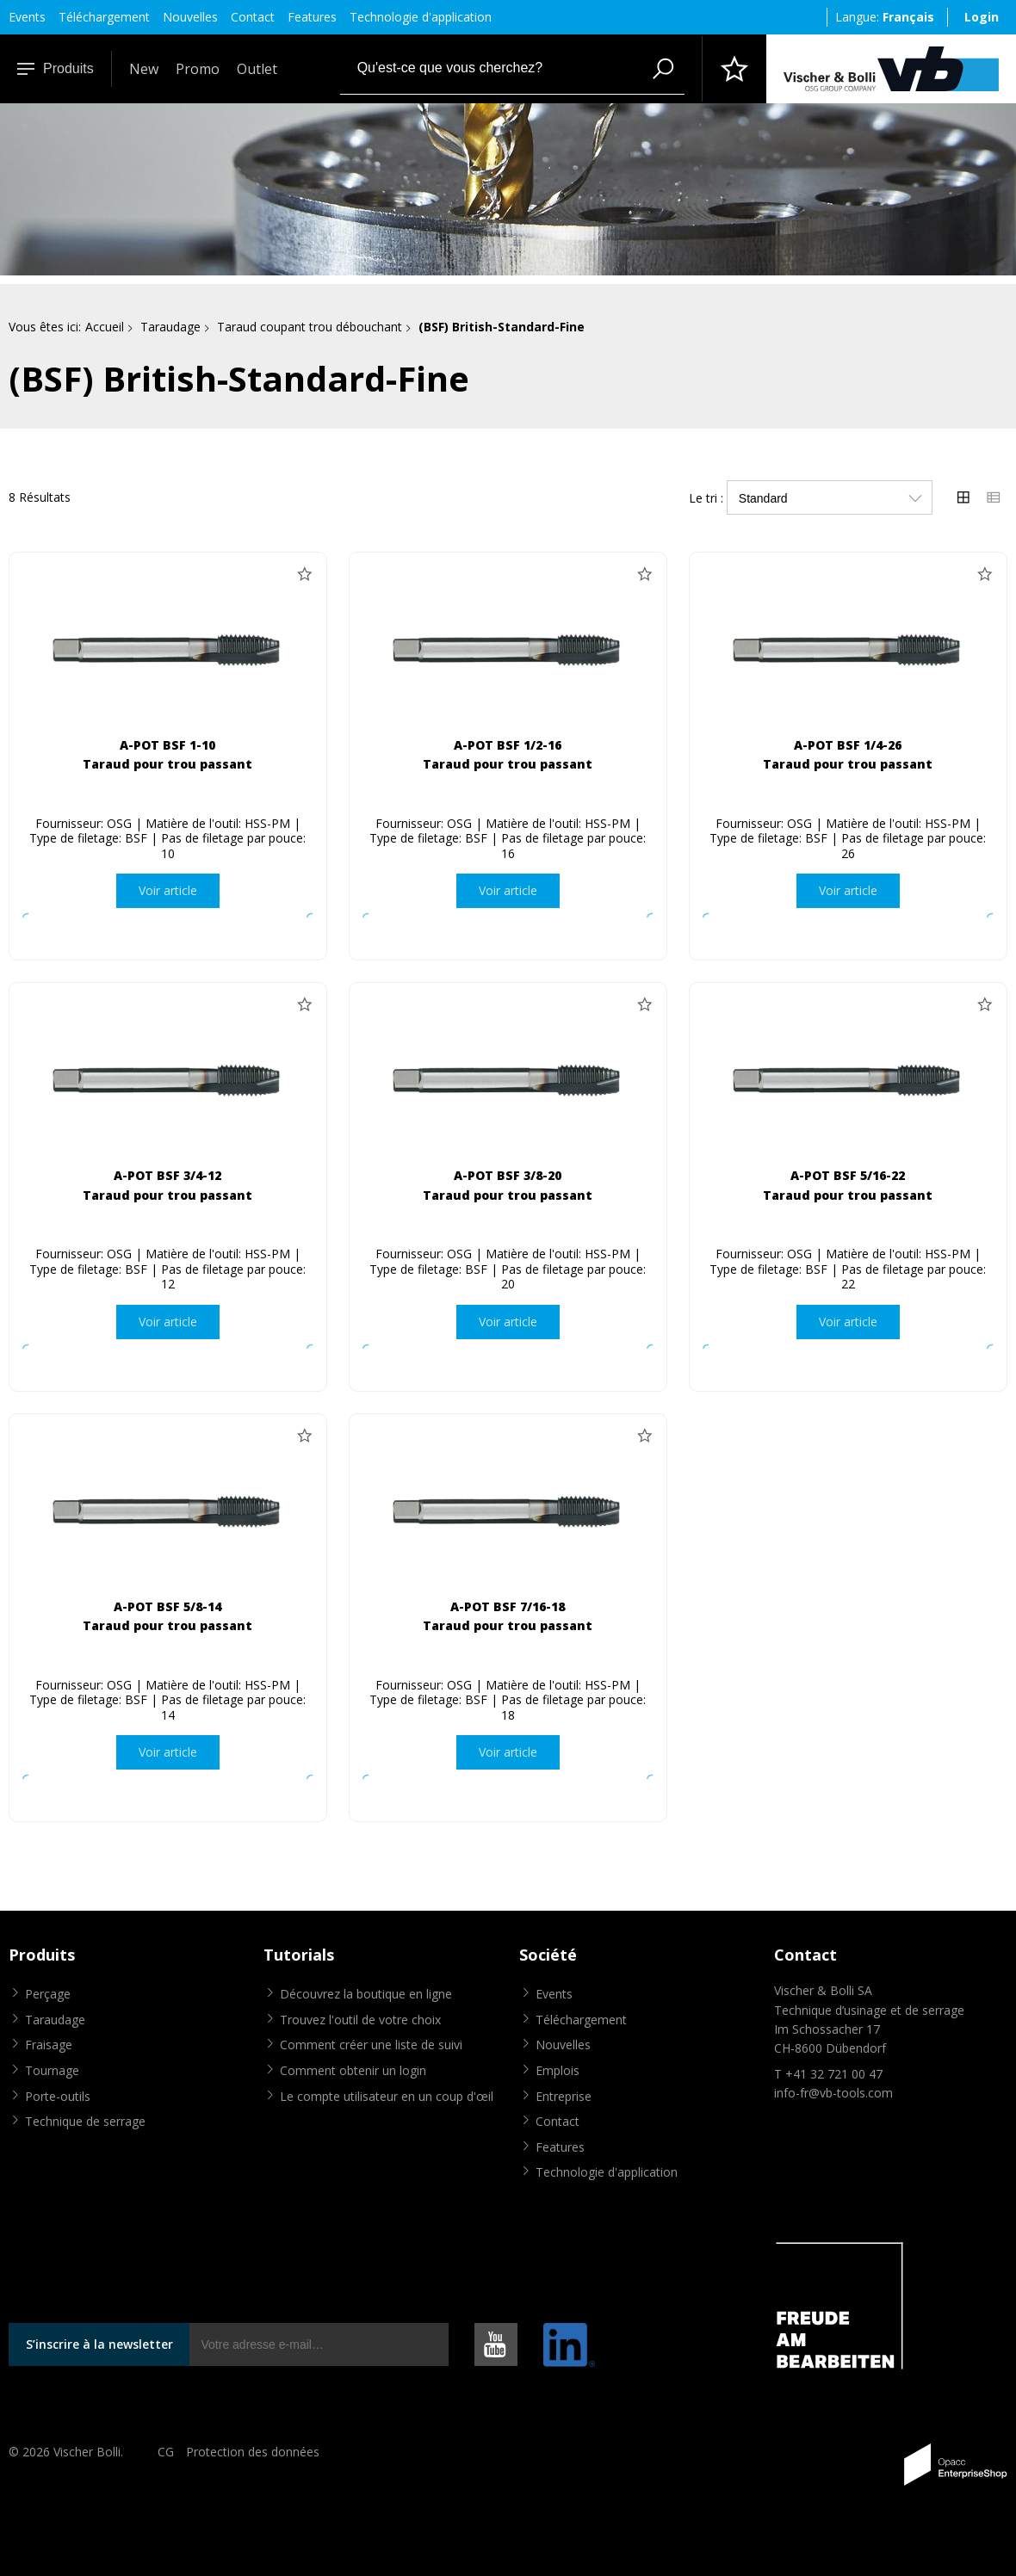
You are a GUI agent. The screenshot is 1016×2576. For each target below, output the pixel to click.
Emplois (557, 2070)
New (143, 68)
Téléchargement (104, 17)
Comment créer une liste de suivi (371, 2045)
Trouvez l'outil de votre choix (360, 2019)
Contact (253, 17)
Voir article (168, 890)
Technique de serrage (85, 2121)
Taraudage (170, 326)
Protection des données (252, 2451)
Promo (198, 68)
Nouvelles (190, 17)
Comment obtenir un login (353, 2070)
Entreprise (564, 2096)
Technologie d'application (421, 17)
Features (312, 17)
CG (166, 2451)
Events (27, 17)
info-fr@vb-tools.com (833, 2093)
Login (981, 17)
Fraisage (48, 2045)
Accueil (104, 326)
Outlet (257, 68)
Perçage (48, 1994)
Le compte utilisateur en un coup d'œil (386, 2096)
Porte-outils (57, 2096)
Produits (55, 68)
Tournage (52, 2070)
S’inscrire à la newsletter (99, 2344)
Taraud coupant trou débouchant (309, 326)
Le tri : (706, 498)
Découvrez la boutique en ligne (366, 1994)
